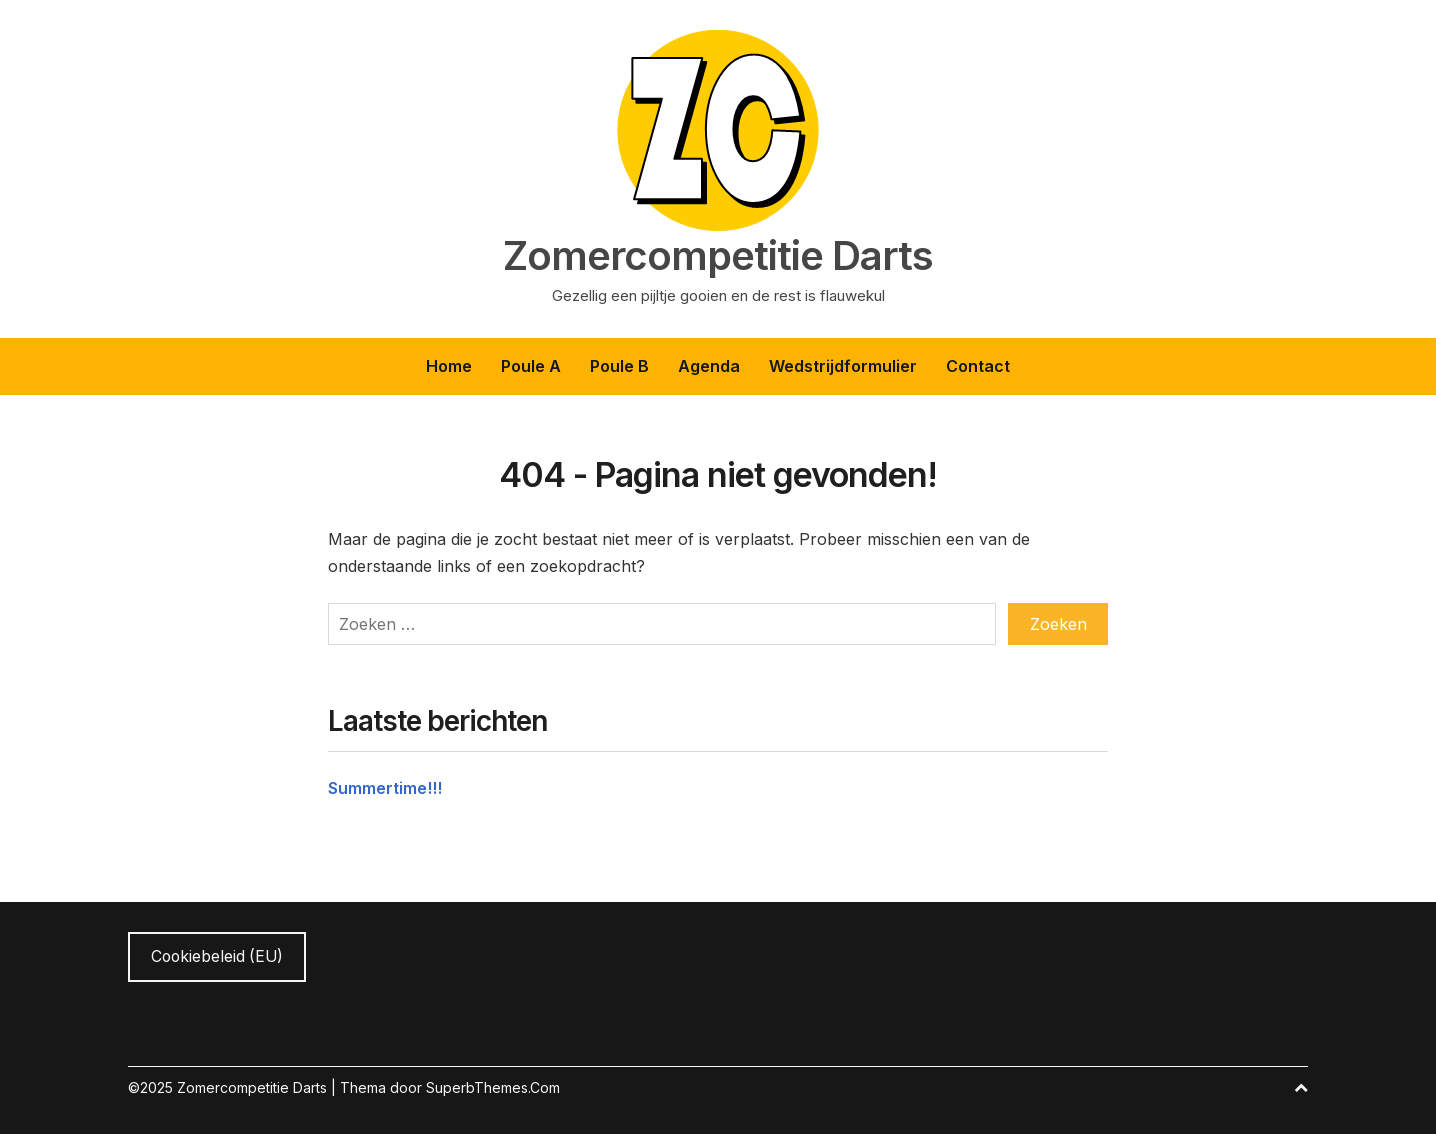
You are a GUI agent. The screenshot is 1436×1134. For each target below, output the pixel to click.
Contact (978, 366)
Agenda (709, 366)
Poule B (619, 366)
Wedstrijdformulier (843, 366)
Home (449, 366)
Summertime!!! (385, 788)
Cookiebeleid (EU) (217, 956)
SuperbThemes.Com (493, 1087)
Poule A (531, 366)
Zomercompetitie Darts (718, 256)
